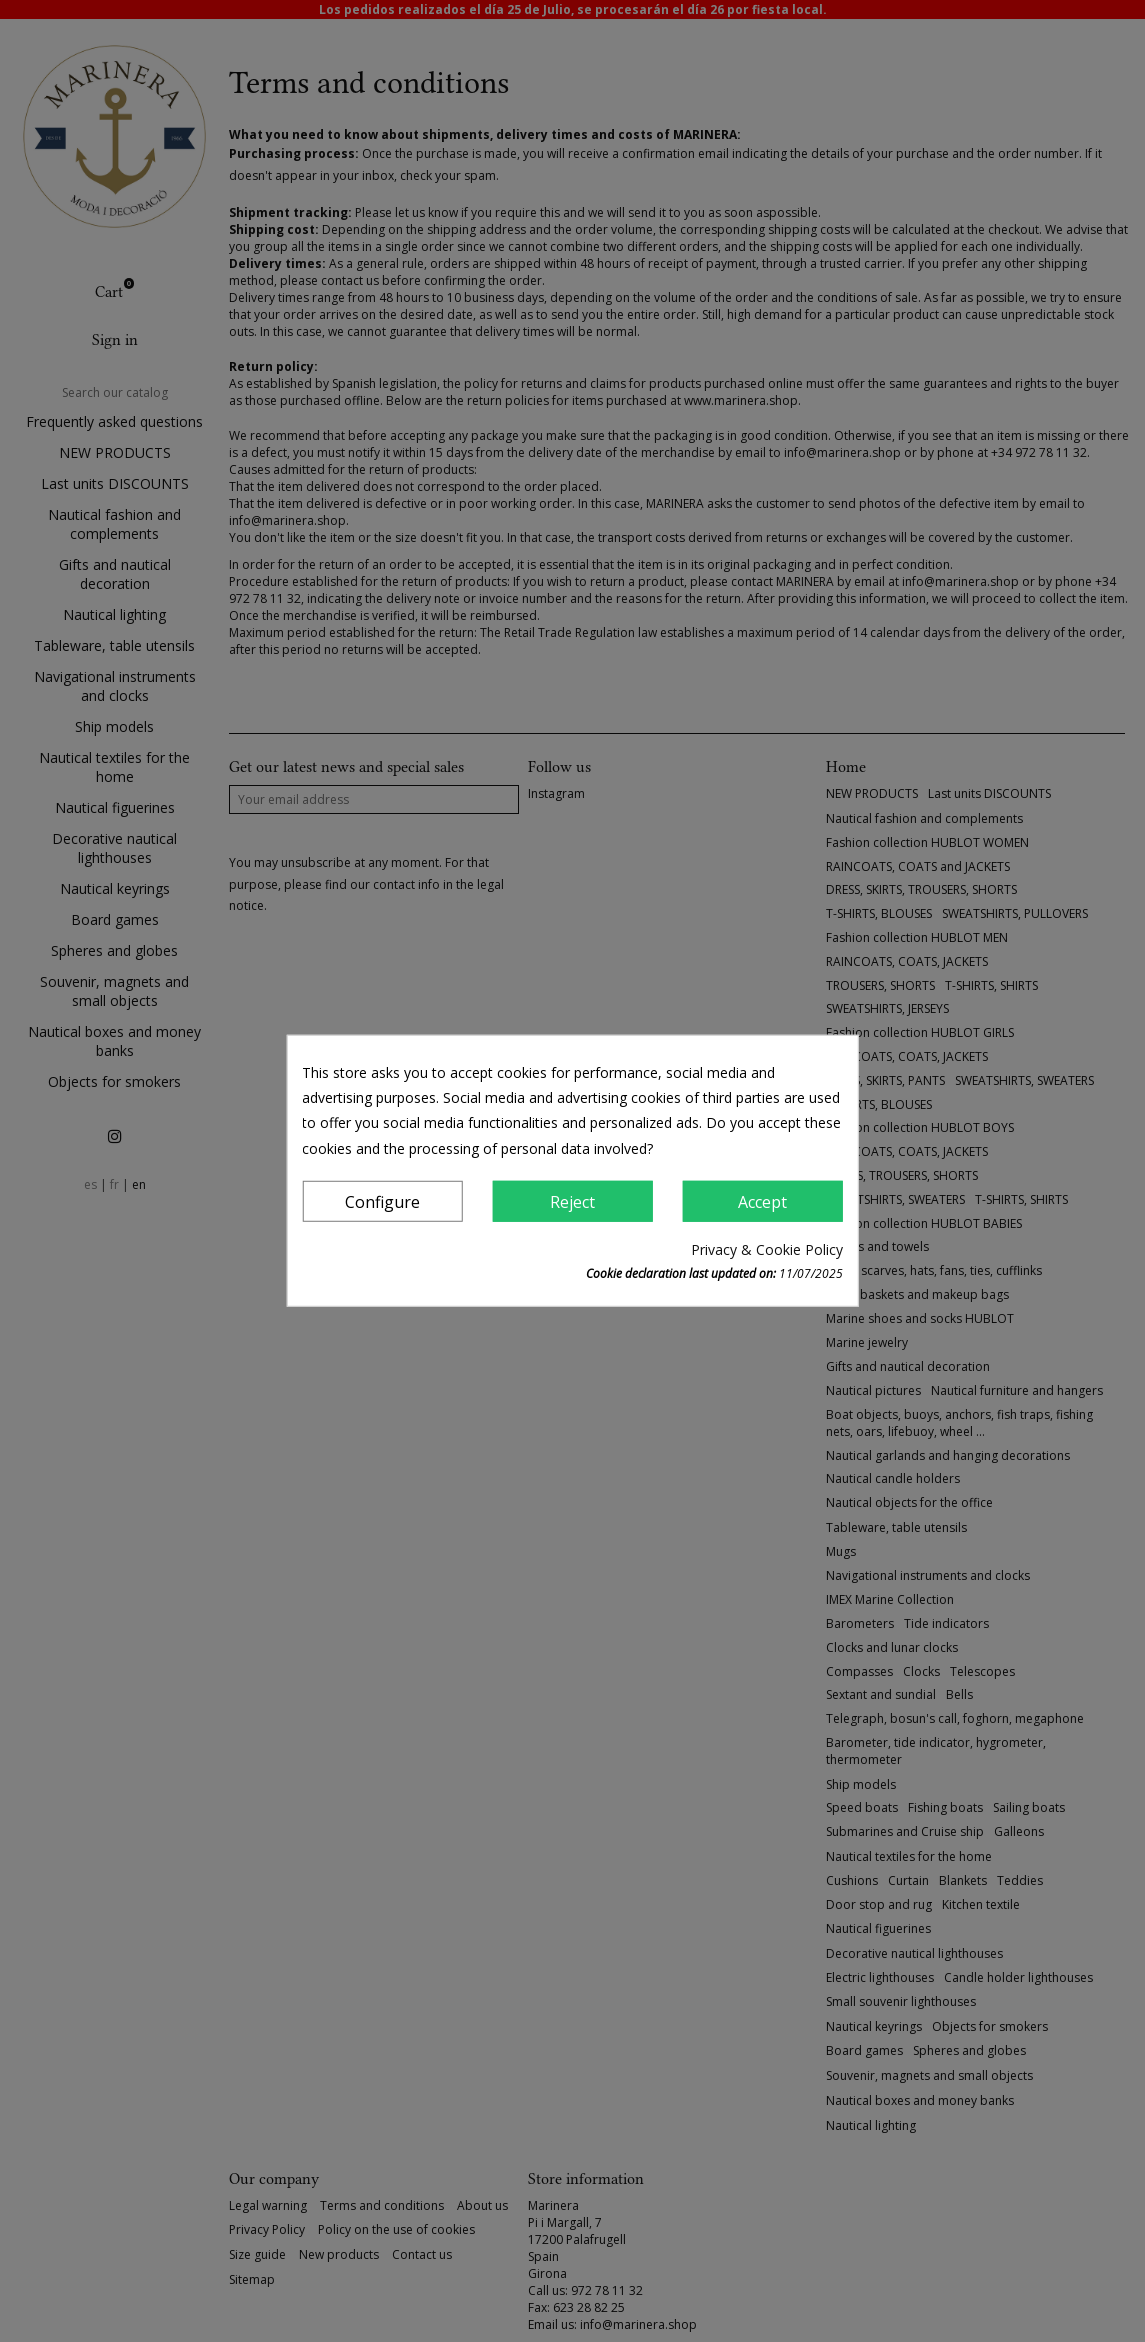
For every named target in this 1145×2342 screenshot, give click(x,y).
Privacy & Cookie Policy (767, 1249)
